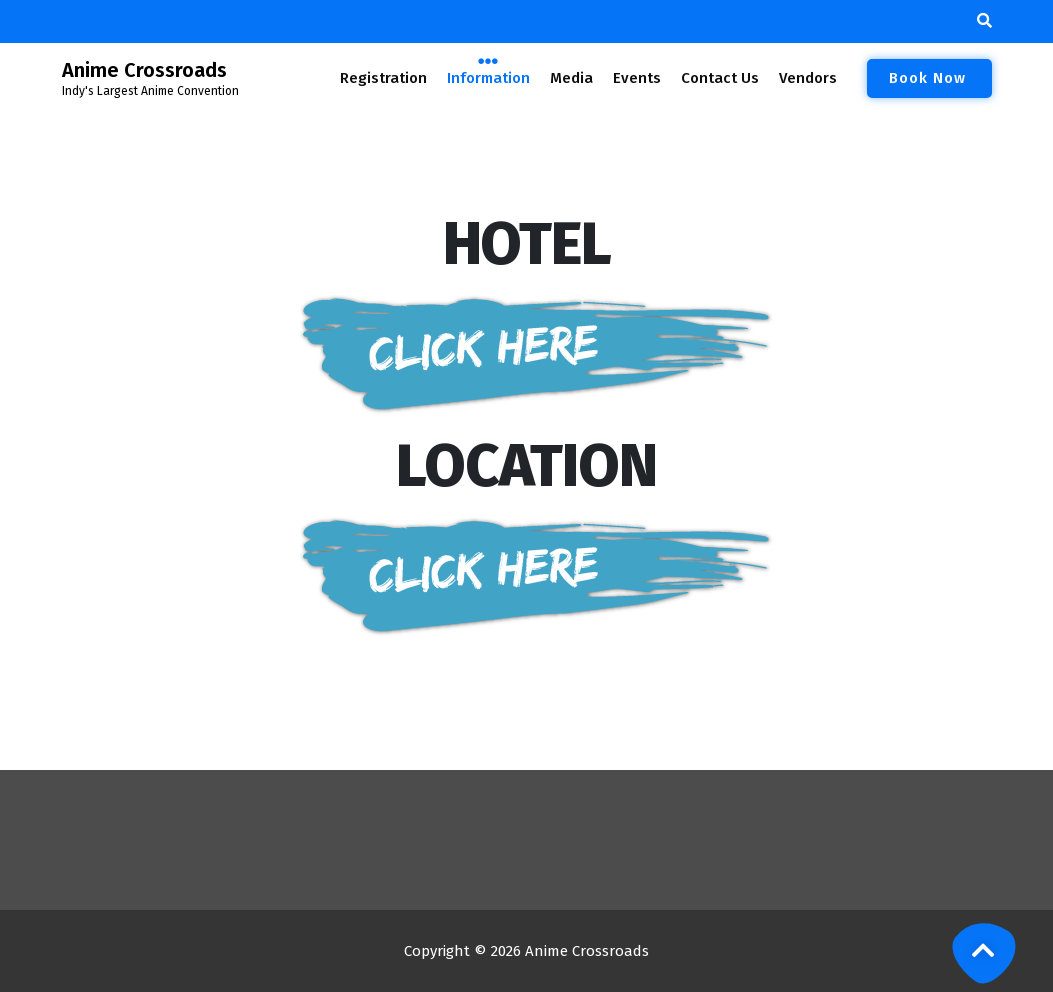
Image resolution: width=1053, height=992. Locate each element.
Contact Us (720, 78)
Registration (383, 78)
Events (636, 78)
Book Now (929, 78)
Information (488, 76)
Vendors (807, 78)
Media (571, 78)
